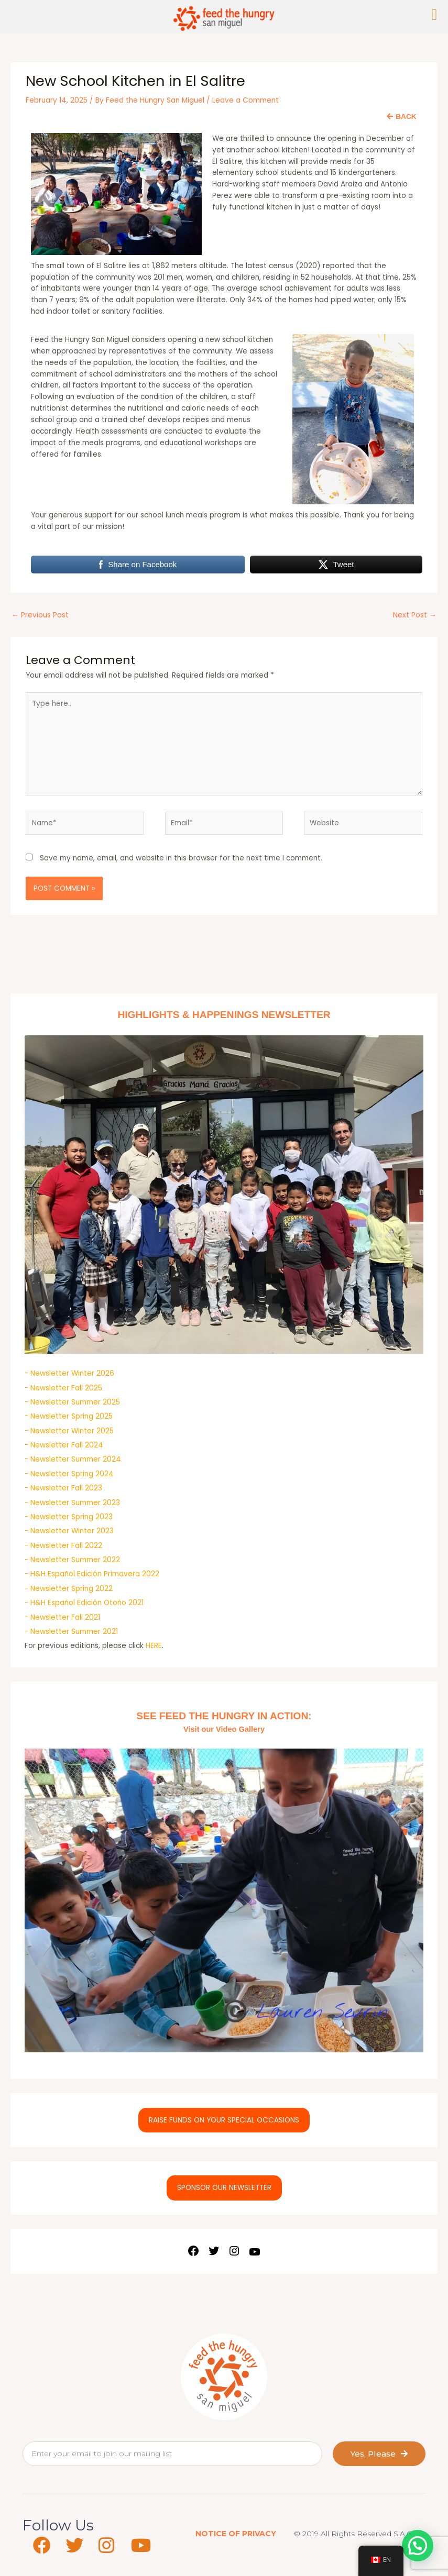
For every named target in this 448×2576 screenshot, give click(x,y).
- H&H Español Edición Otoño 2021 (84, 1603)
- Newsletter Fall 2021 (62, 1617)
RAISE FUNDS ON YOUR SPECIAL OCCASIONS (224, 2120)
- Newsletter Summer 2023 (72, 1503)
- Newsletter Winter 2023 (69, 1531)
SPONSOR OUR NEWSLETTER (224, 2188)
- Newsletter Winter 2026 (69, 1373)
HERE (154, 1646)
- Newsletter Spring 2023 (69, 1517)
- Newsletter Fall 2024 (64, 1445)
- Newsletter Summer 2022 (72, 1560)
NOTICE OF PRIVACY (235, 2533)
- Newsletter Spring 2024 (69, 1474)
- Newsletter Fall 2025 (63, 1388)
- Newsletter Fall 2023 (63, 1488)
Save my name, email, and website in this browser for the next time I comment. (181, 858)
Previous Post (40, 615)
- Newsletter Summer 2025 (72, 1402)
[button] (417, 2545)
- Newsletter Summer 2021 (71, 1632)
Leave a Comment (245, 100)
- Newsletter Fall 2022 (63, 1546)
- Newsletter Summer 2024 (73, 1459)
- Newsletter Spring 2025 (69, 1416)
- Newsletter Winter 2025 (69, 1431)
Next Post (414, 615)
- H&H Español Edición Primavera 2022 (92, 1574)
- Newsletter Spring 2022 (69, 1589)
